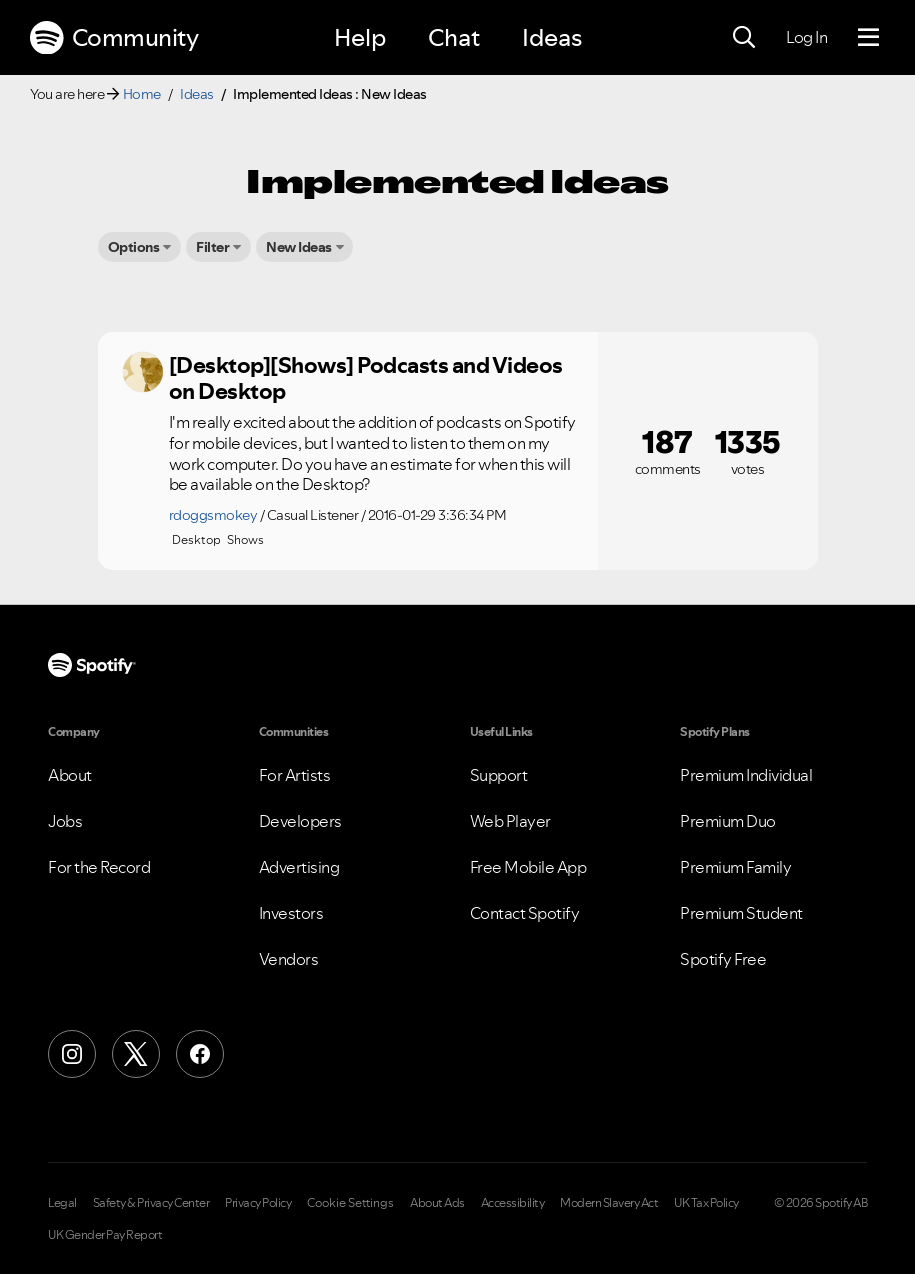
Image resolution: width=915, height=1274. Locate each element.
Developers (300, 821)
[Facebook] (200, 1054)
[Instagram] (72, 1054)
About (70, 775)
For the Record (99, 867)
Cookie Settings (350, 1203)
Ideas (552, 37)
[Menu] (868, 38)
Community (114, 38)
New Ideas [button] (299, 247)
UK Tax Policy (706, 1203)
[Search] (744, 38)
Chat (454, 37)
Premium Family (735, 867)
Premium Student (741, 913)
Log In (806, 37)
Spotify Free (723, 959)
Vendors (289, 959)
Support (499, 775)
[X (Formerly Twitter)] (136, 1054)
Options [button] (134, 247)
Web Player (510, 821)
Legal (62, 1203)
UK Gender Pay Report (105, 1235)
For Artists (295, 775)
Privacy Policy (258, 1203)
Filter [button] (212, 247)
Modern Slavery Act (609, 1203)
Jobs (65, 821)
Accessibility (513, 1203)
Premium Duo (728, 821)
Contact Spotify (525, 913)
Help (360, 37)
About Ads (437, 1203)
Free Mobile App (528, 867)
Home (142, 94)
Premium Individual (746, 775)
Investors (291, 913)
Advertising (299, 867)
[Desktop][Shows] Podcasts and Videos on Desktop (366, 378)
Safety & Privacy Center (151, 1203)
